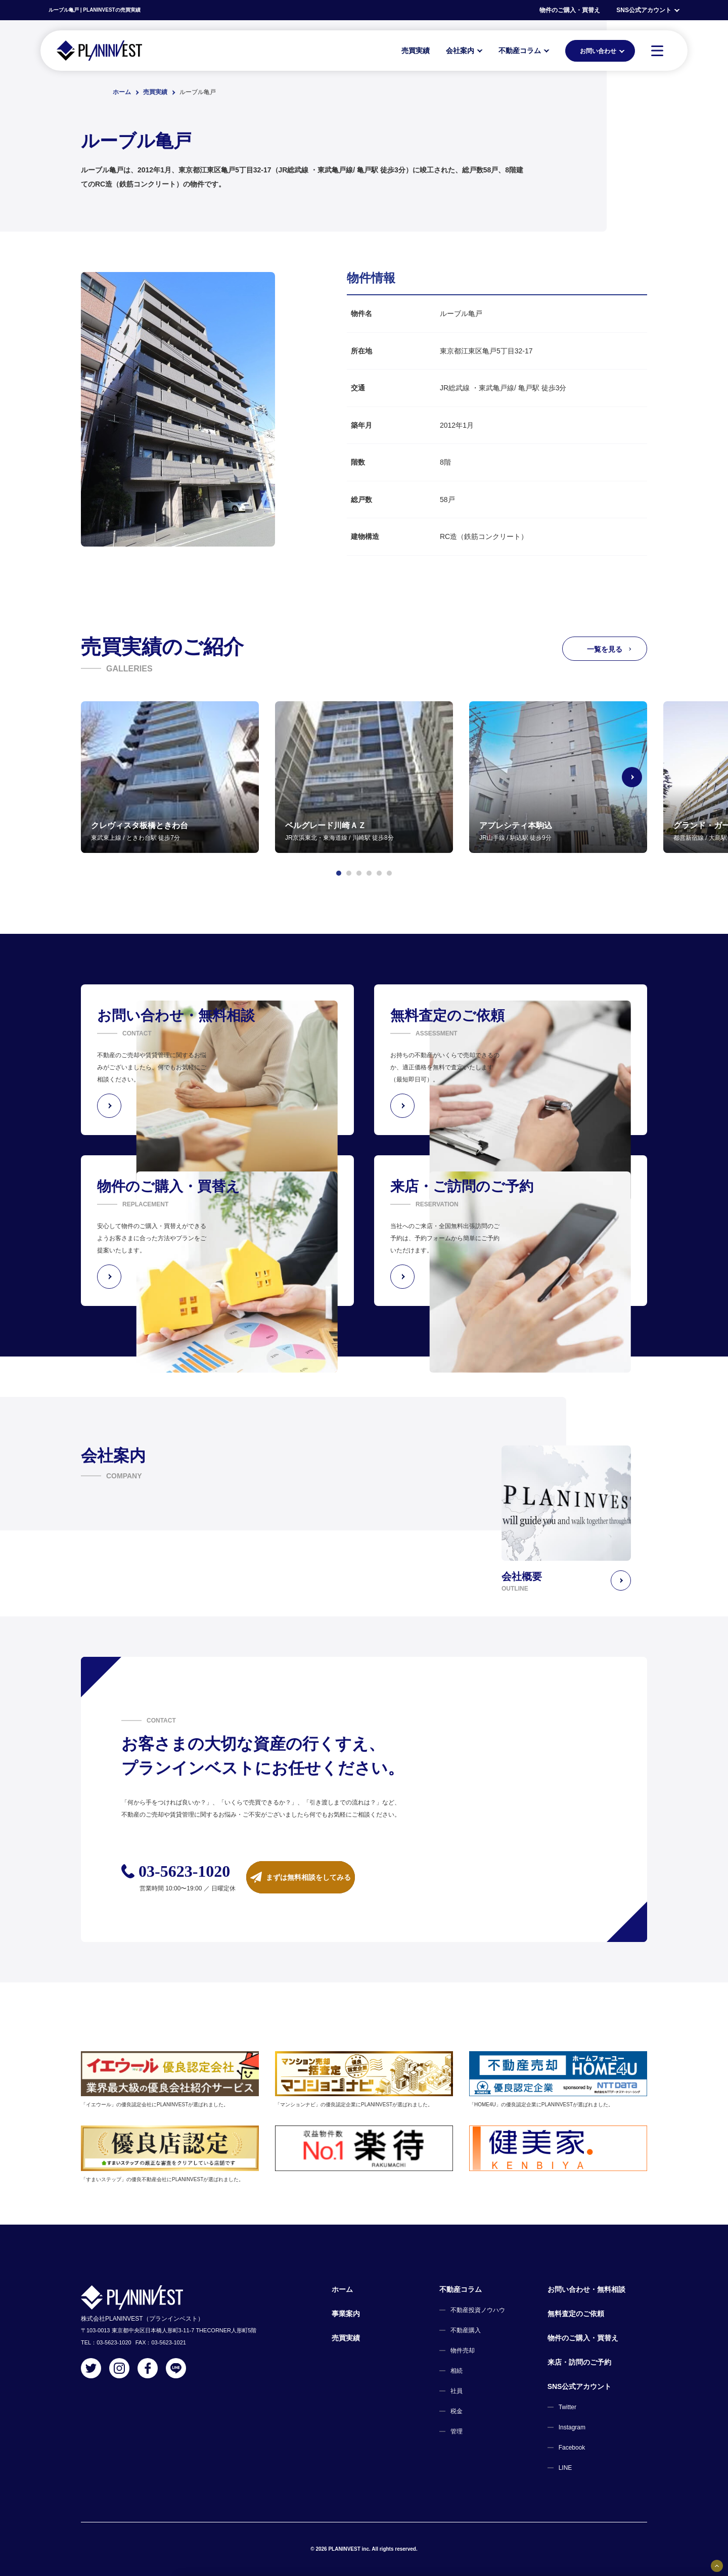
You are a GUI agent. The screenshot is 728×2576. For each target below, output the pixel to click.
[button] (338, 873)
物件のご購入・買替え (569, 10)
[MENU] (657, 50)
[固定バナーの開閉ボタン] (717, 2566)
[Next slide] (647, 777)
